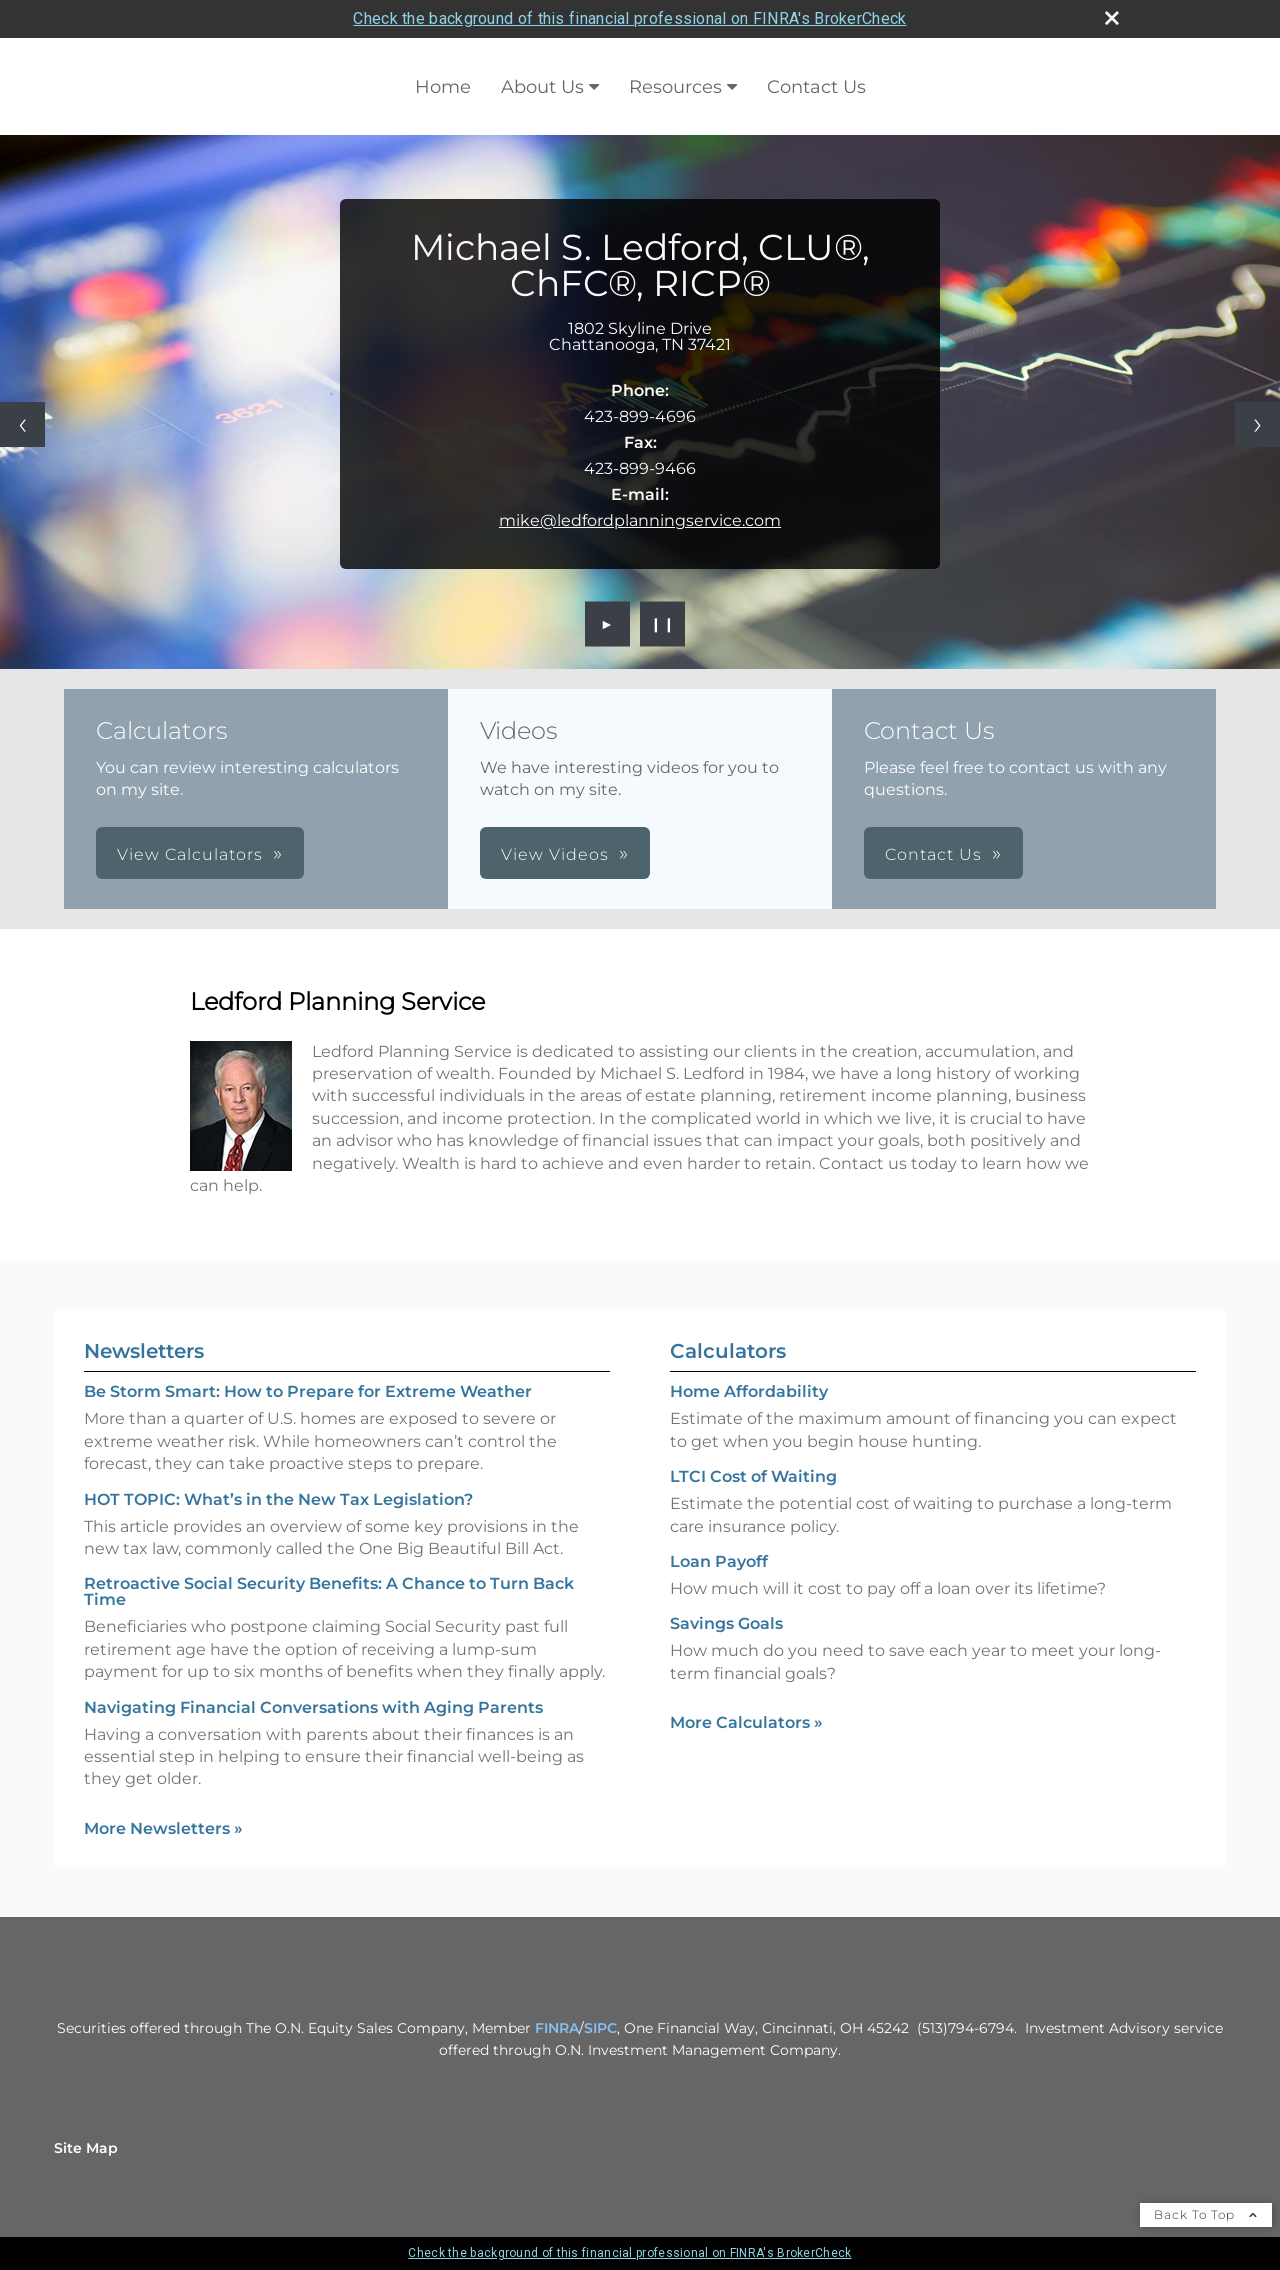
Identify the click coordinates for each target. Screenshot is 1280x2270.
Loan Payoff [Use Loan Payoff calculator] (719, 1561)
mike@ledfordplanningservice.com (640, 520)
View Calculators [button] (190, 854)
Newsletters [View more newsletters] (144, 1351)
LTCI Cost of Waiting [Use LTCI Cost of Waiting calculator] (753, 1476)
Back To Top (1206, 2214)
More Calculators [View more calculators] (746, 1722)
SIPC (600, 2028)
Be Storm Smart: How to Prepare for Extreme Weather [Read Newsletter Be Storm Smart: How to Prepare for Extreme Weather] (308, 1391)
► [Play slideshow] (607, 624)
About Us (542, 87)
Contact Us (816, 87)
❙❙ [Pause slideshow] (663, 624)
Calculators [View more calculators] (728, 1351)
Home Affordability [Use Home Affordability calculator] (749, 1391)
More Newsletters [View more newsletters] (163, 1828)
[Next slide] (1257, 424)
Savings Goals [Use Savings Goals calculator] (726, 1623)
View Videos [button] (555, 854)
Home (443, 87)
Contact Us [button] (933, 854)
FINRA (557, 2028)
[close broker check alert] (1112, 18)
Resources (675, 87)
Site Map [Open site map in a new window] (86, 2148)
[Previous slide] (22, 424)
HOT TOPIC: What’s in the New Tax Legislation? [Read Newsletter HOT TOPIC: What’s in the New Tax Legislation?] (278, 1499)
